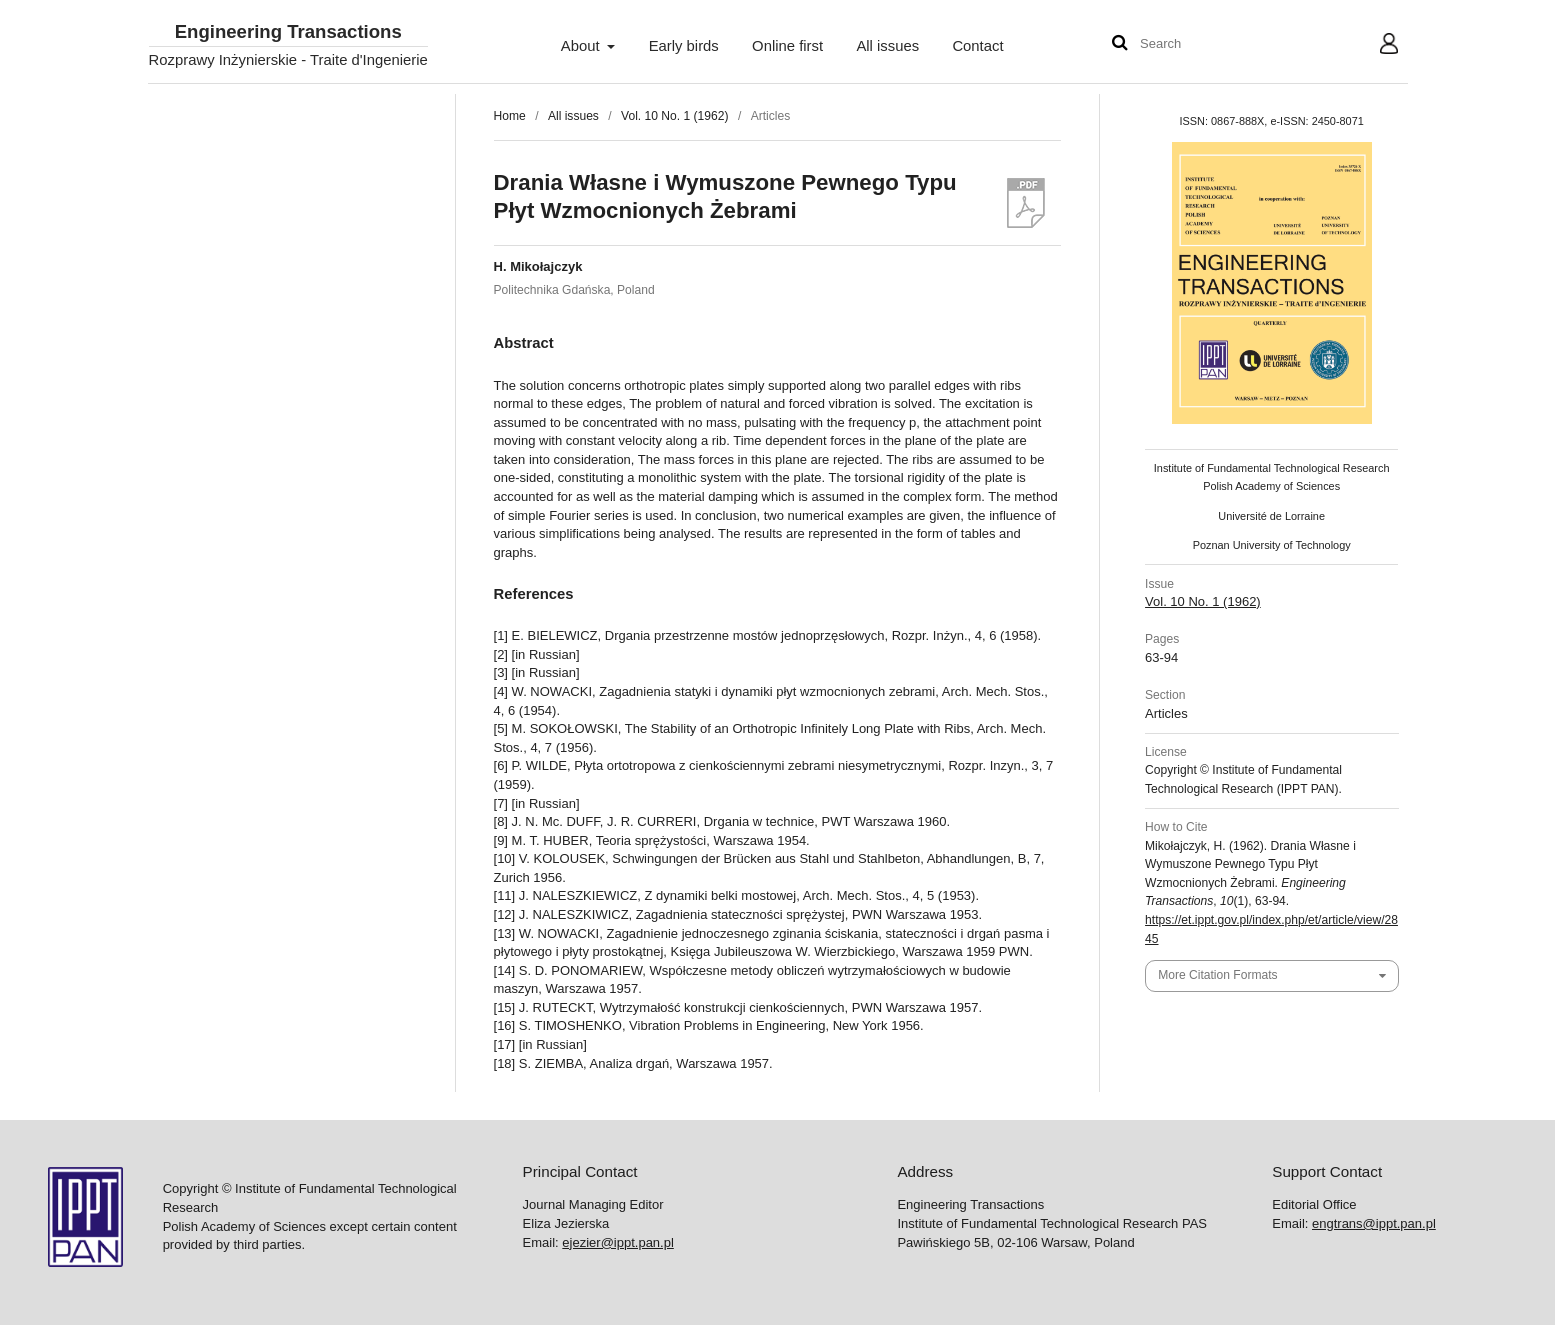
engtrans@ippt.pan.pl (1374, 1223)
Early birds (684, 46)
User (1372, 46)
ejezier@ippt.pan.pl (617, 1242)
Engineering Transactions (288, 32)
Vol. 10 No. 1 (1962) (674, 116)
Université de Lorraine (1271, 516)
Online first (787, 46)
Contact (977, 46)
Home (510, 116)
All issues (887, 46)
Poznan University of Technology (1272, 545)
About (582, 46)
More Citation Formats (1217, 975)
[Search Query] (1200, 44)
